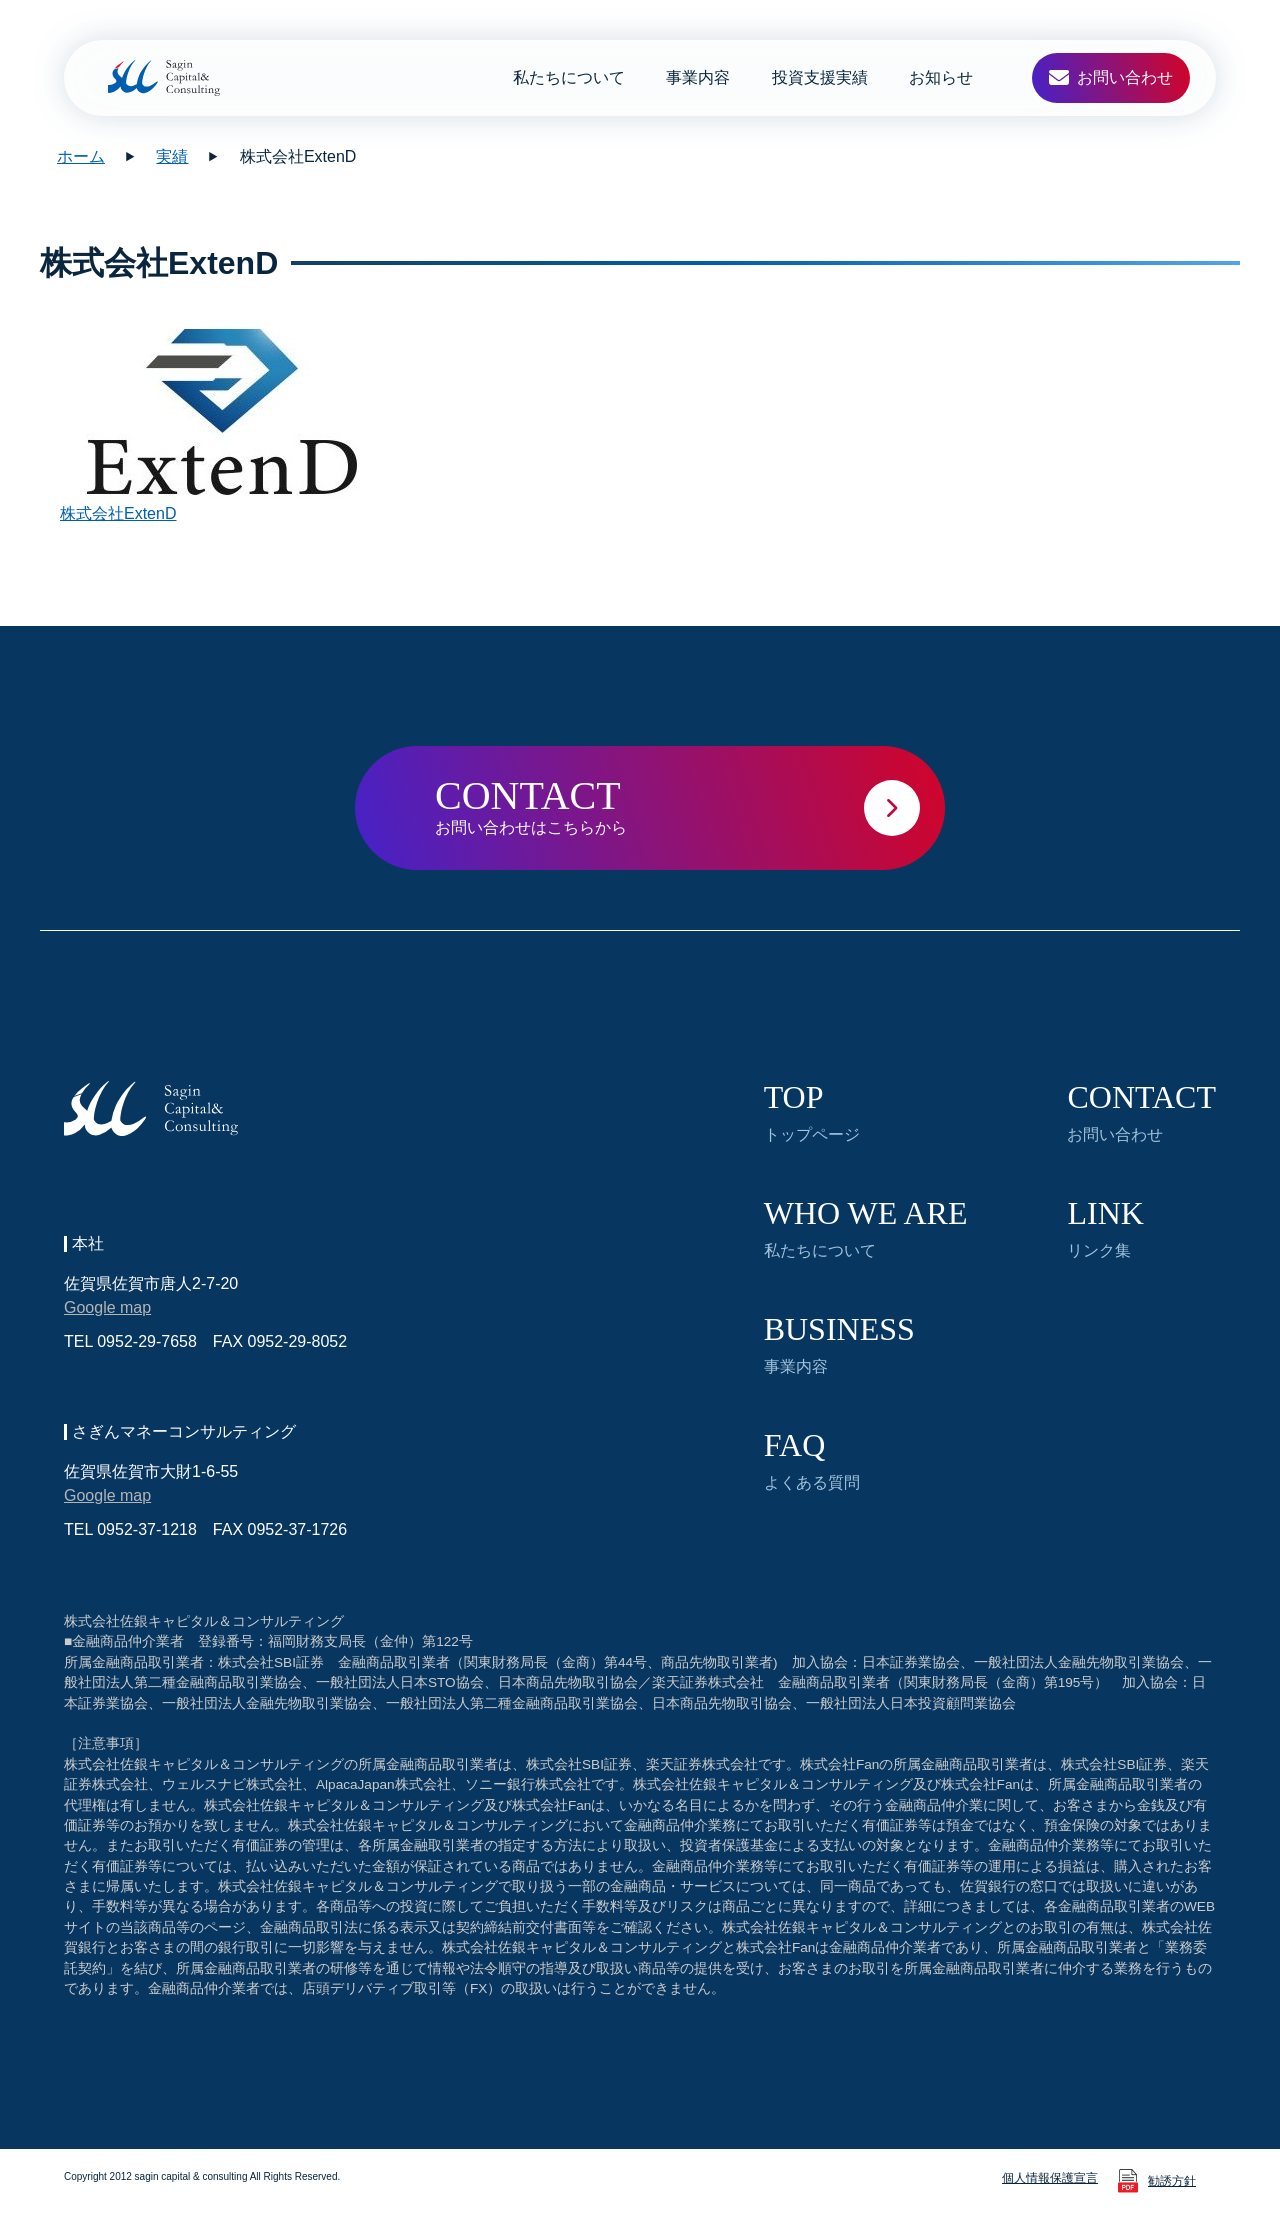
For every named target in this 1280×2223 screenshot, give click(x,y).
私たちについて (569, 77)
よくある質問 (812, 1460)
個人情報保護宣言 (1050, 2178)
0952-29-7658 (147, 1341)
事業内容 (698, 77)
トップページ (812, 1112)
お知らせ (941, 77)
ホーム (81, 156)
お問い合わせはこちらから (690, 804)
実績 (172, 156)
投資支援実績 (820, 77)
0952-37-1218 (147, 1529)
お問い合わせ (1141, 1112)
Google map (107, 1307)
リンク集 (1105, 1228)
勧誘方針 (1172, 2181)
